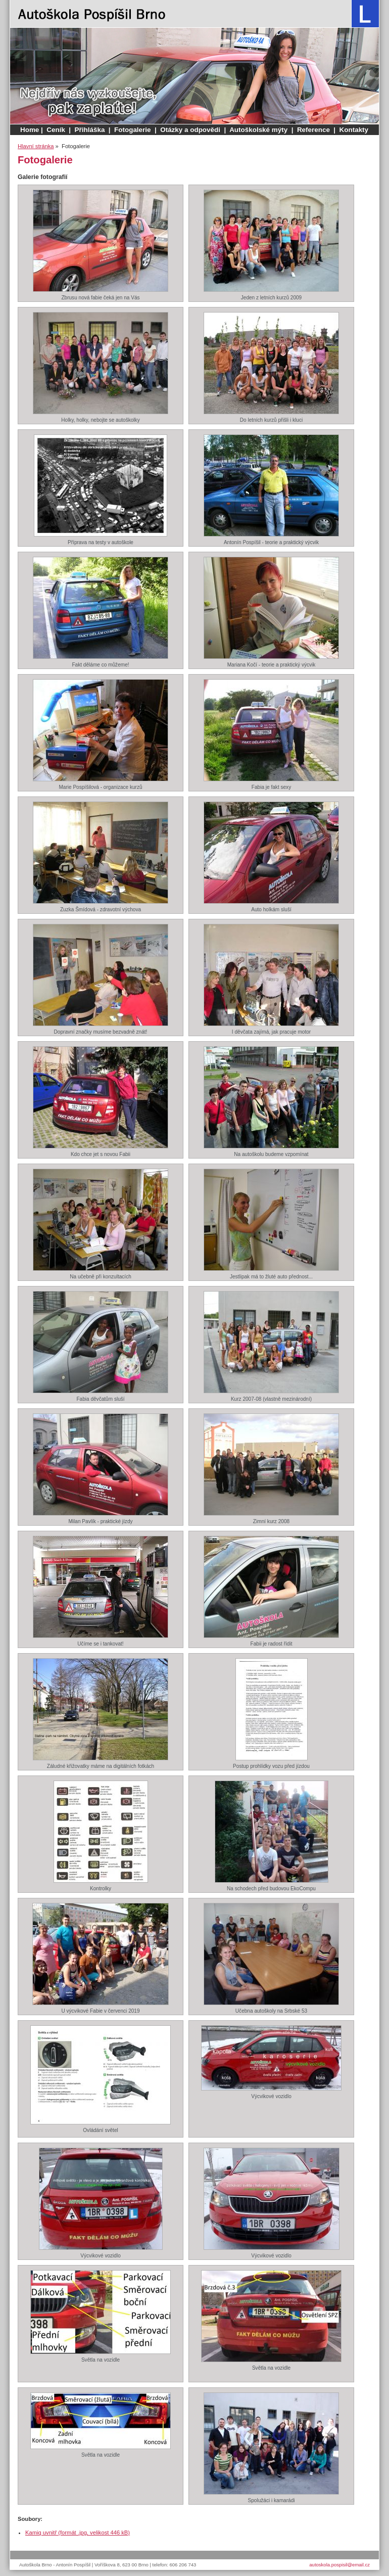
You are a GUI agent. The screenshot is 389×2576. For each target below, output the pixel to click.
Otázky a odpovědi (190, 130)
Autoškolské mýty (258, 130)
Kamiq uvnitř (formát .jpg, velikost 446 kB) (77, 2532)
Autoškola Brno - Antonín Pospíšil (92, 13)
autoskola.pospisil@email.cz (339, 2564)
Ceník (55, 130)
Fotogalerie (132, 130)
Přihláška (90, 130)
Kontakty (354, 130)
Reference (313, 130)
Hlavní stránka (36, 146)
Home (29, 130)
